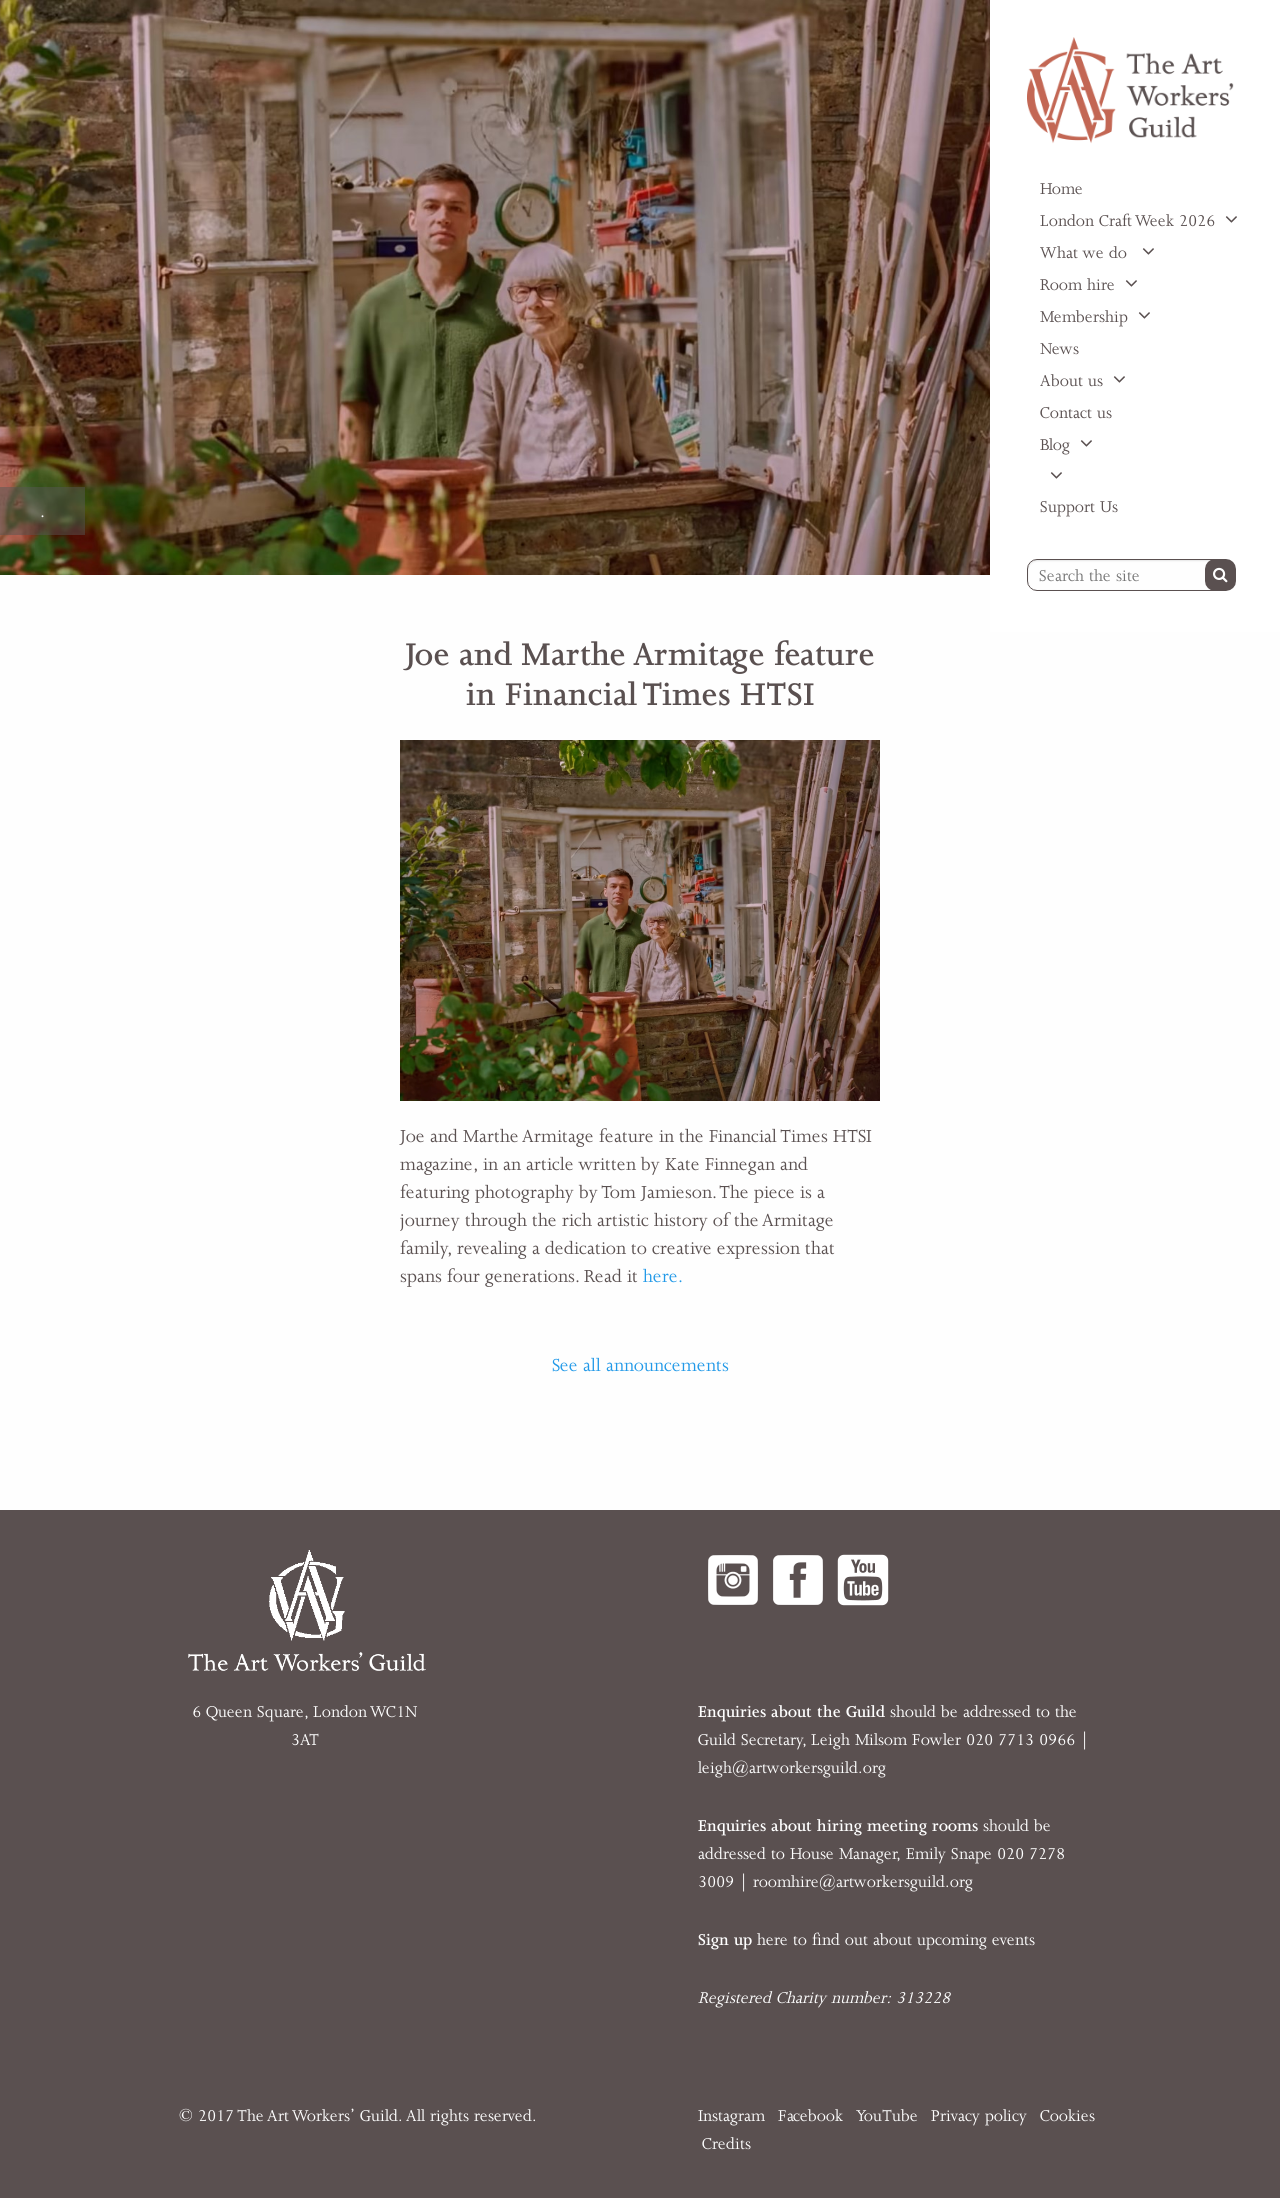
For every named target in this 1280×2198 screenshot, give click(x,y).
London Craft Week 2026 (1127, 221)
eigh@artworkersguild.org (794, 1768)
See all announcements (640, 1365)
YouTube (887, 2116)
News (1059, 349)
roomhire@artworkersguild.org (863, 1882)
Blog (1055, 445)
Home (1061, 189)
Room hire (1077, 285)
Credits (726, 2144)
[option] (495, 287)
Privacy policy (979, 2116)
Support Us (1079, 507)
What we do (1086, 253)
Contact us (1076, 413)
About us (1071, 381)
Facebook (810, 2116)
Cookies (1067, 2116)
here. (663, 1276)
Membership (1084, 317)
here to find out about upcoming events (866, 1940)
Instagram (731, 2116)
